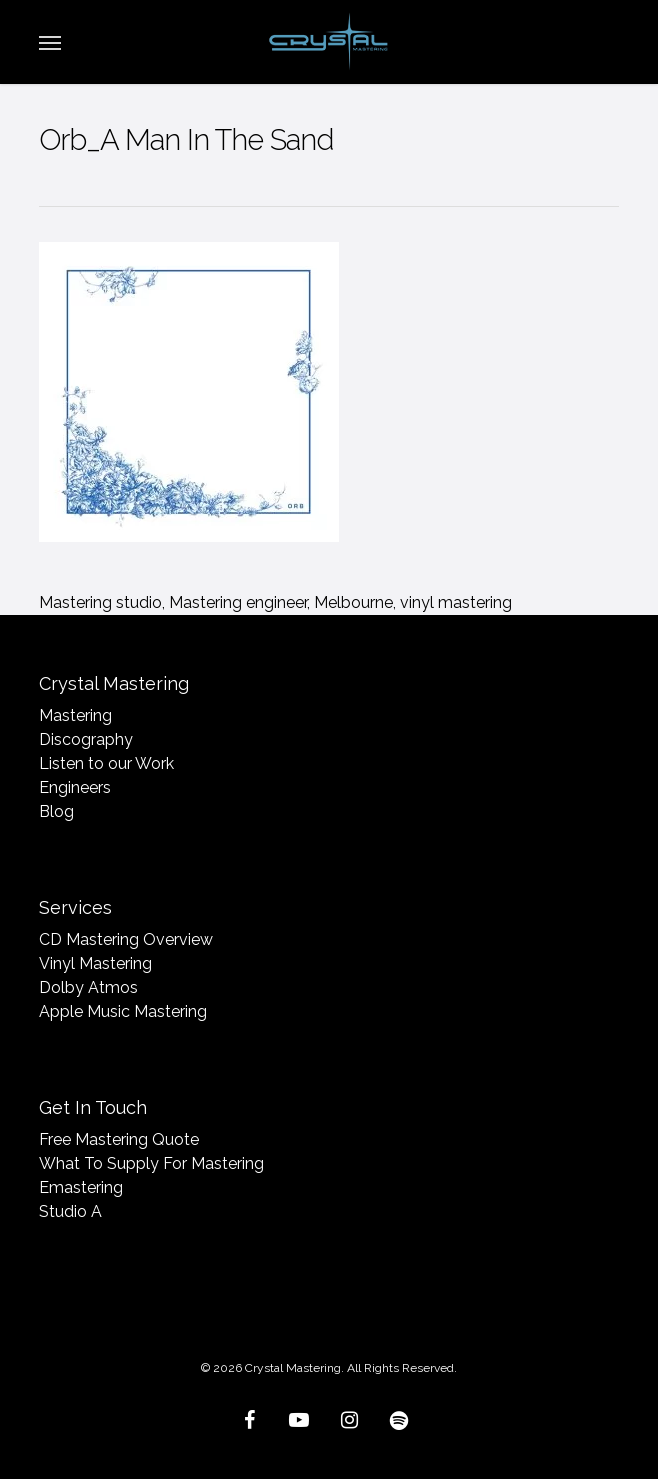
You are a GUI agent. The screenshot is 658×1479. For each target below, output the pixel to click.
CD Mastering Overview (126, 939)
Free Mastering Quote (119, 1139)
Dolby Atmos (88, 987)
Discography (86, 739)
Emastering (81, 1187)
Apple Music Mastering (123, 1011)
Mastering (75, 715)
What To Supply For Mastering (151, 1163)
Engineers (75, 787)
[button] (50, 42)
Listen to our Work (106, 763)
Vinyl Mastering (95, 963)
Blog (56, 811)
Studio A (70, 1211)
